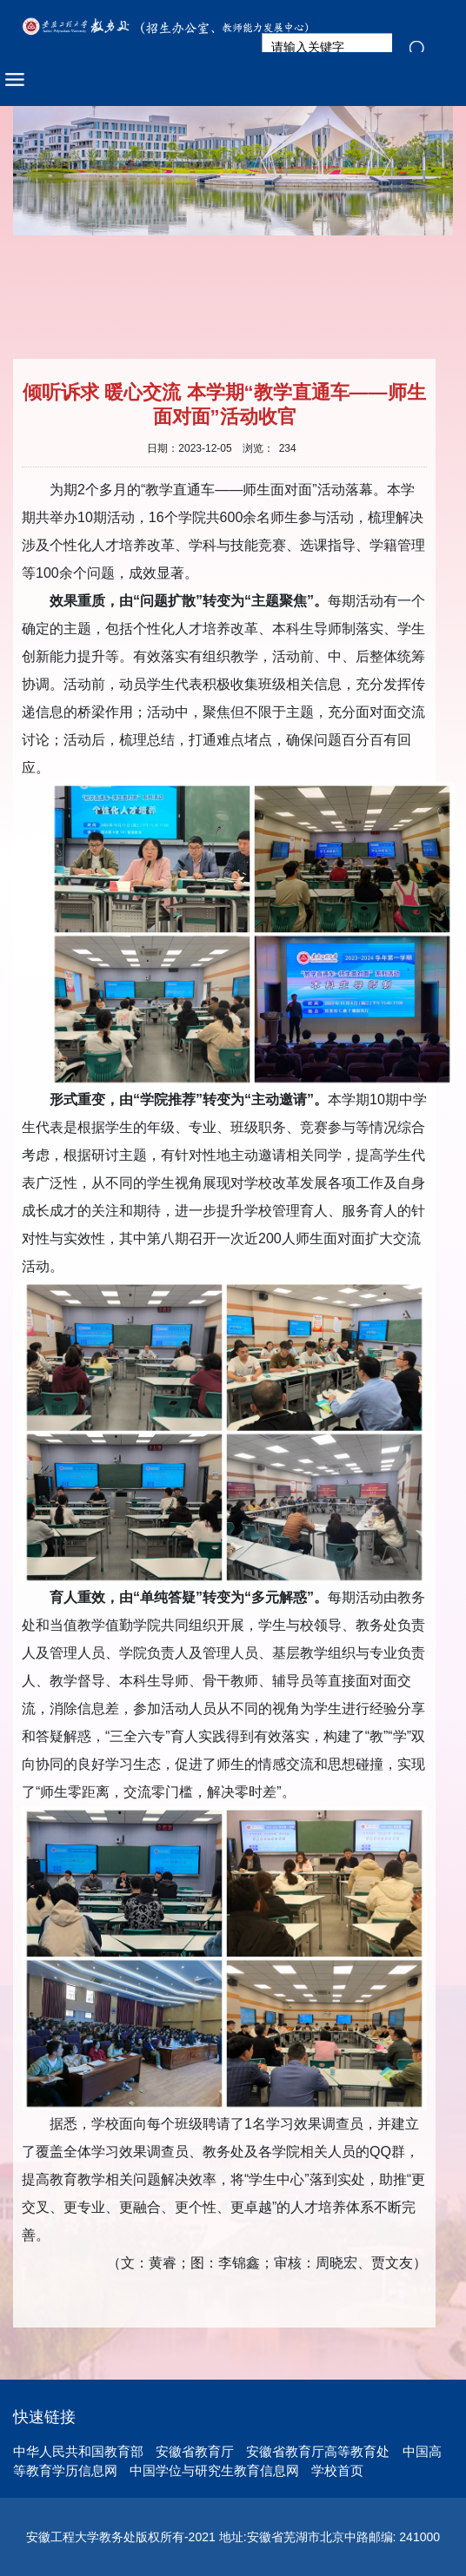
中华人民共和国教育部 (78, 2451)
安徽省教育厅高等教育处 (317, 2451)
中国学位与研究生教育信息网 (214, 2470)
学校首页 (337, 2470)
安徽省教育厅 (195, 2451)
